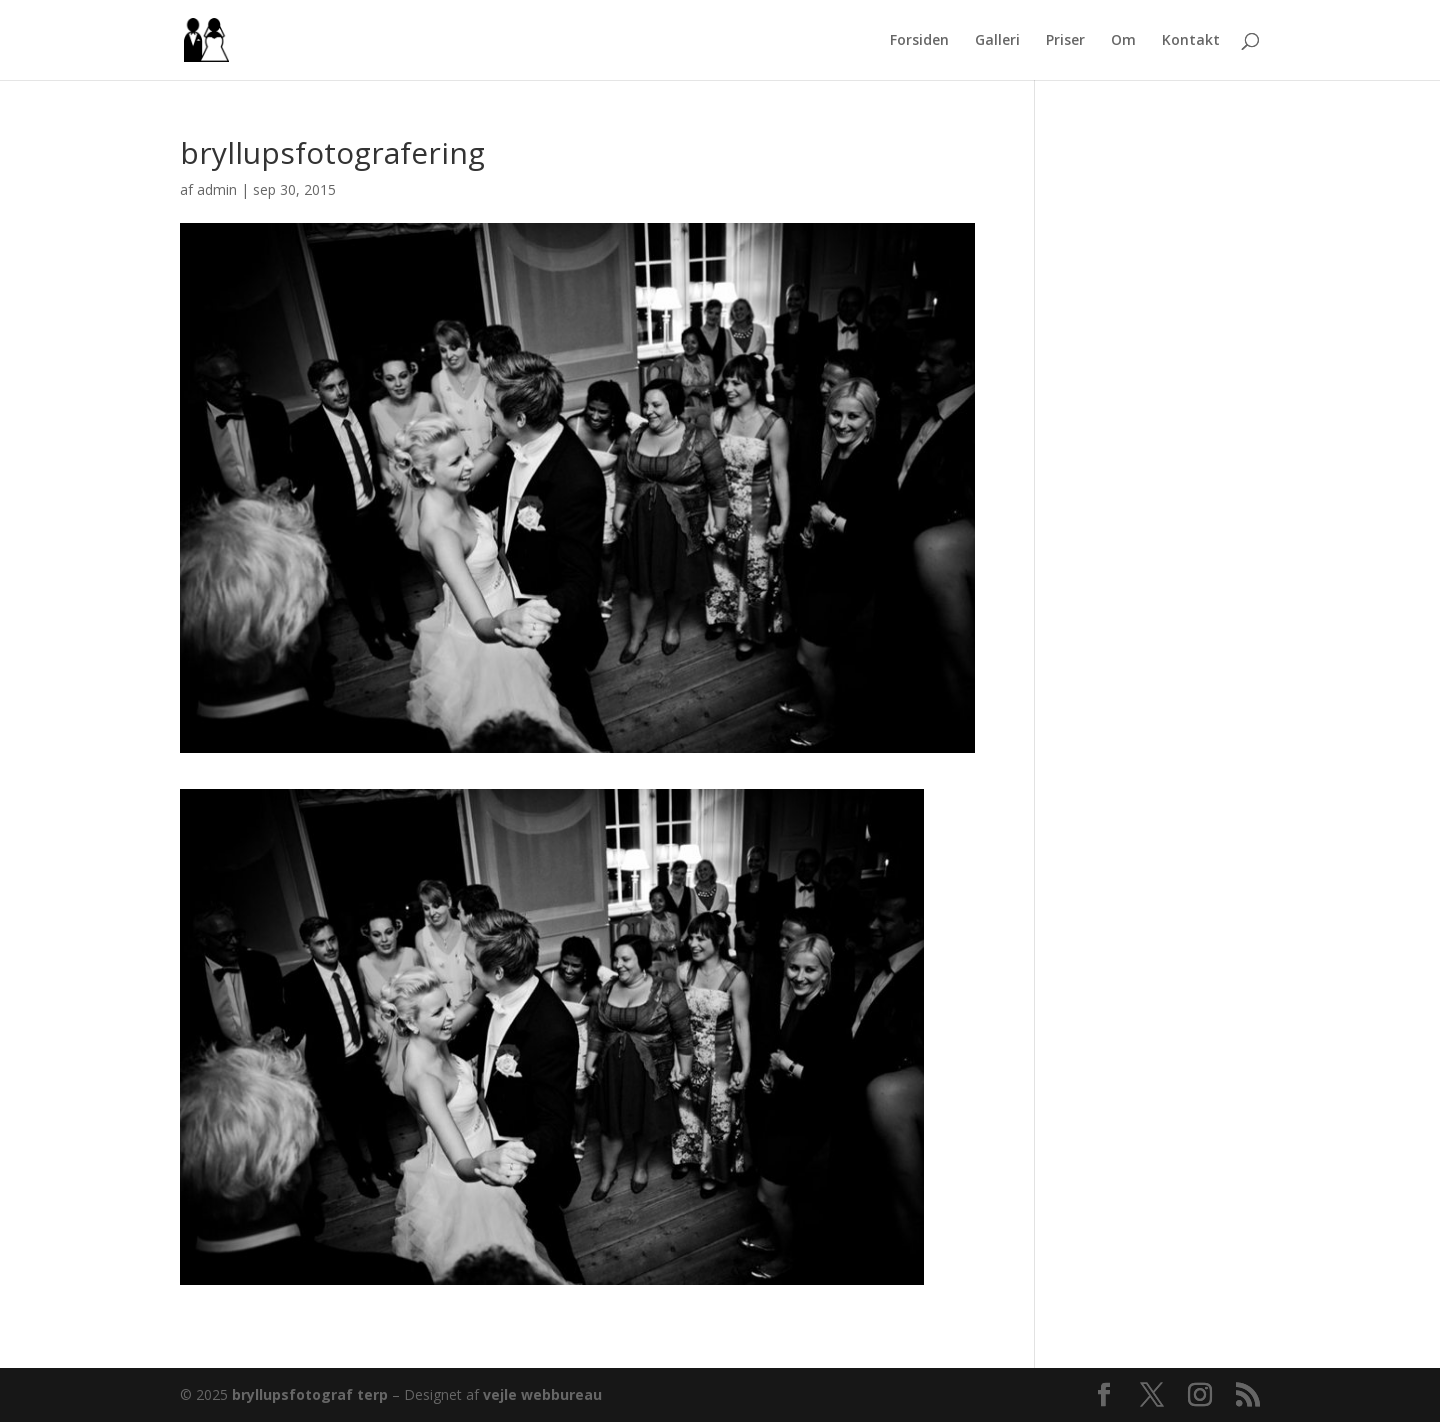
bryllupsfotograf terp (310, 1394)
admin (217, 189)
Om (1123, 41)
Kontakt (1191, 41)
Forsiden (919, 41)
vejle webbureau (542, 1394)
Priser (1065, 41)
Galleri (997, 41)
